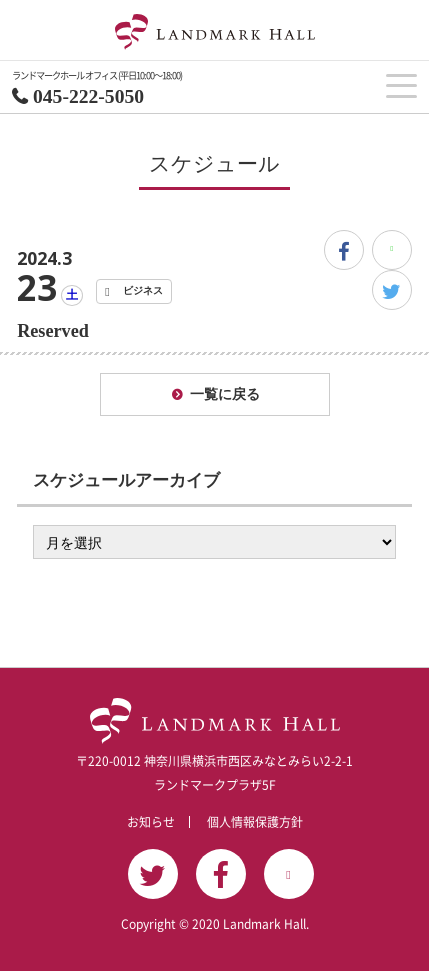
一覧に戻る (225, 394)
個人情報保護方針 (255, 822)
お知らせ (151, 822)
